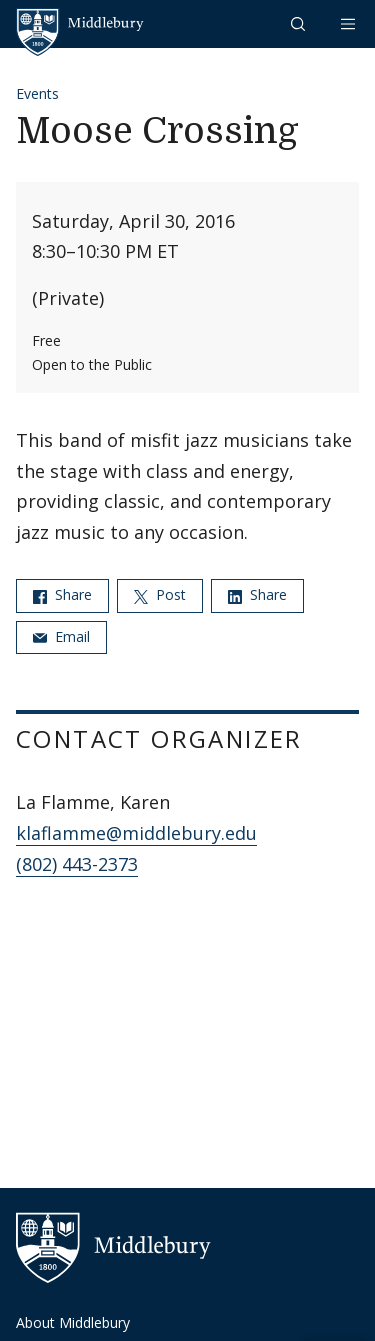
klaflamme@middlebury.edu (136, 833)
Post (160, 594)
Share (62, 594)
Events (37, 93)
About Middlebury (73, 1322)
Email (61, 636)
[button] (300, 23)
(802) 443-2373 (77, 864)
